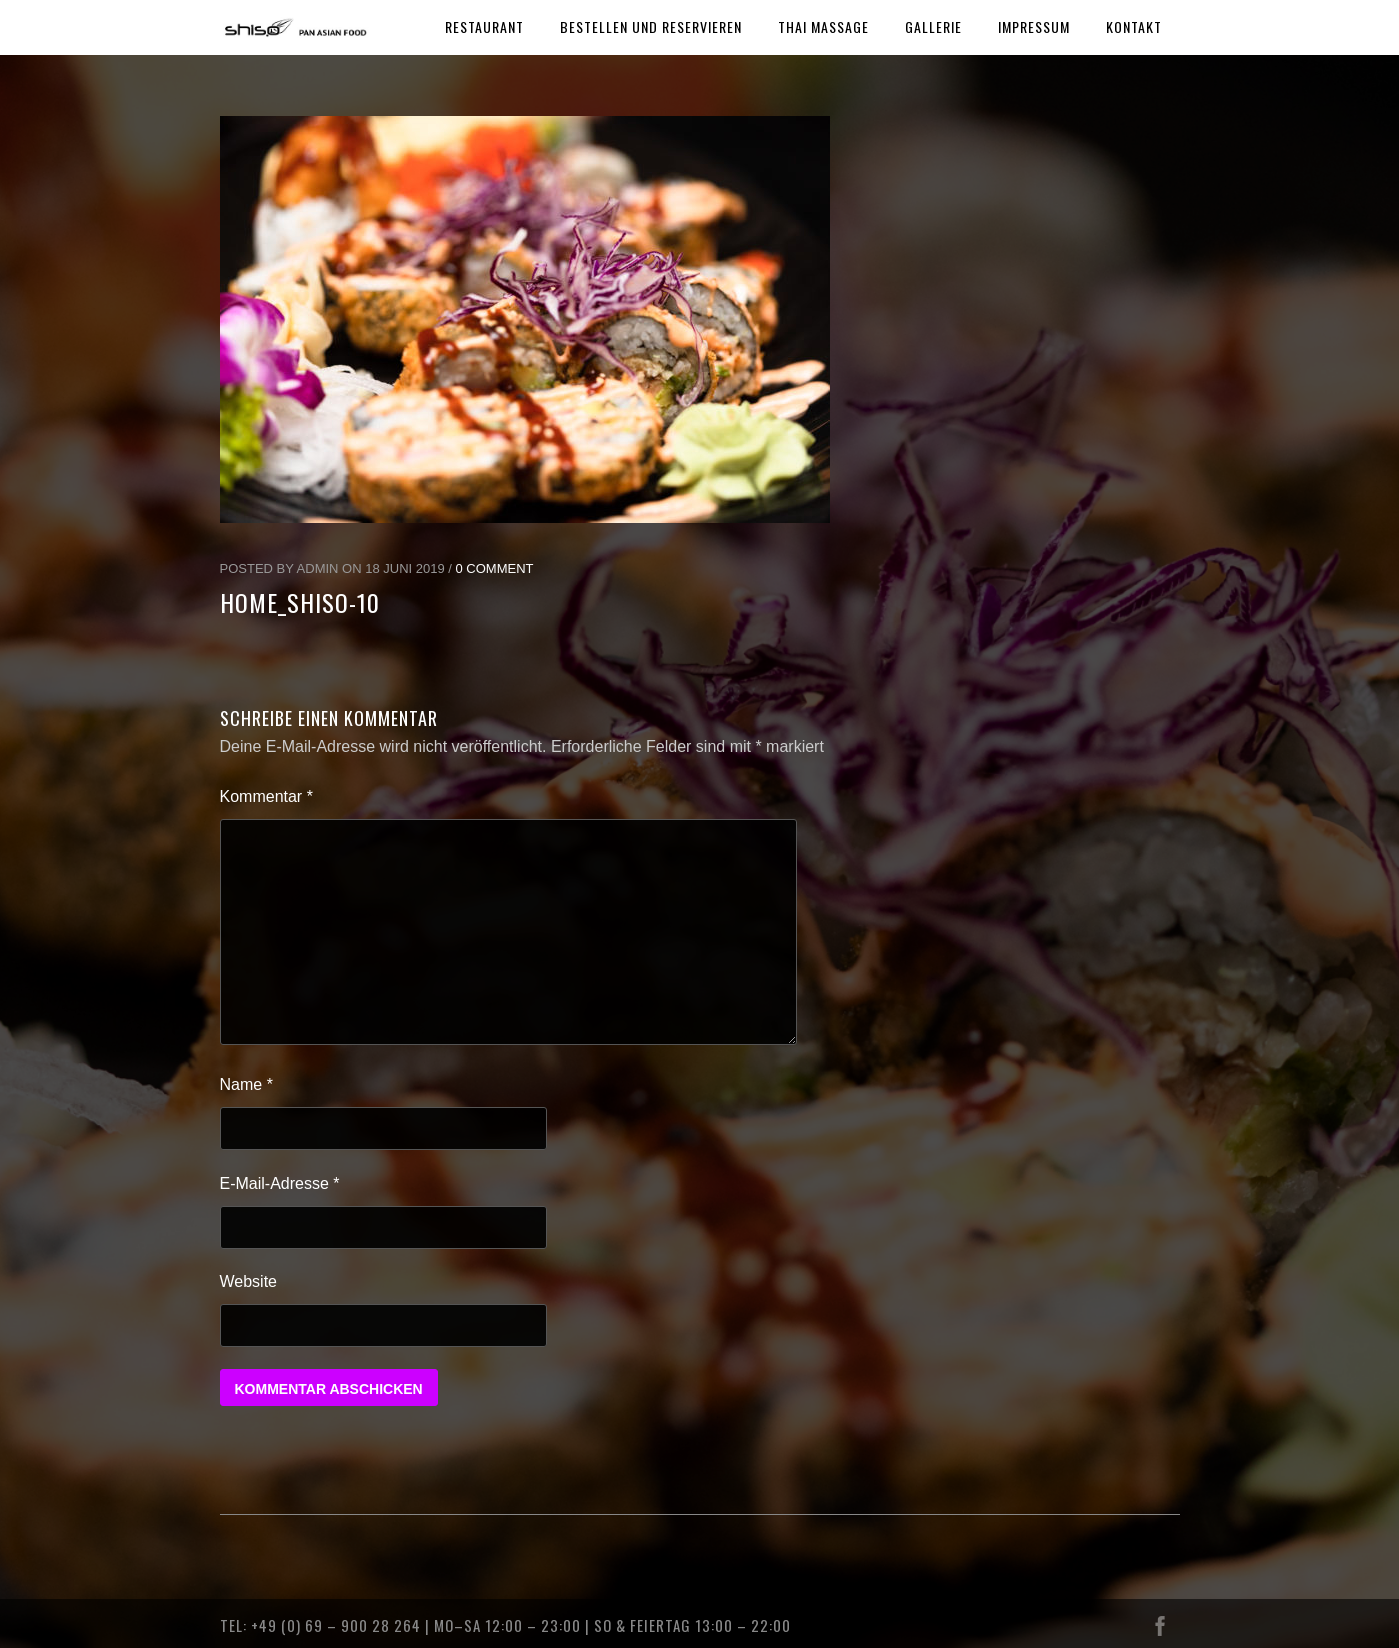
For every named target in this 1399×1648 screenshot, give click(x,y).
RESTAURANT (484, 26)
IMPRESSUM (1034, 26)
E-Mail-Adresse (280, 1183)
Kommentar (266, 796)
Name (246, 1084)
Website (249, 1281)
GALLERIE (933, 26)
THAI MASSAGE (823, 26)
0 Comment (495, 568)
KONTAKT (1134, 26)
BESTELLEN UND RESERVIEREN (651, 26)
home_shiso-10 (300, 602)
